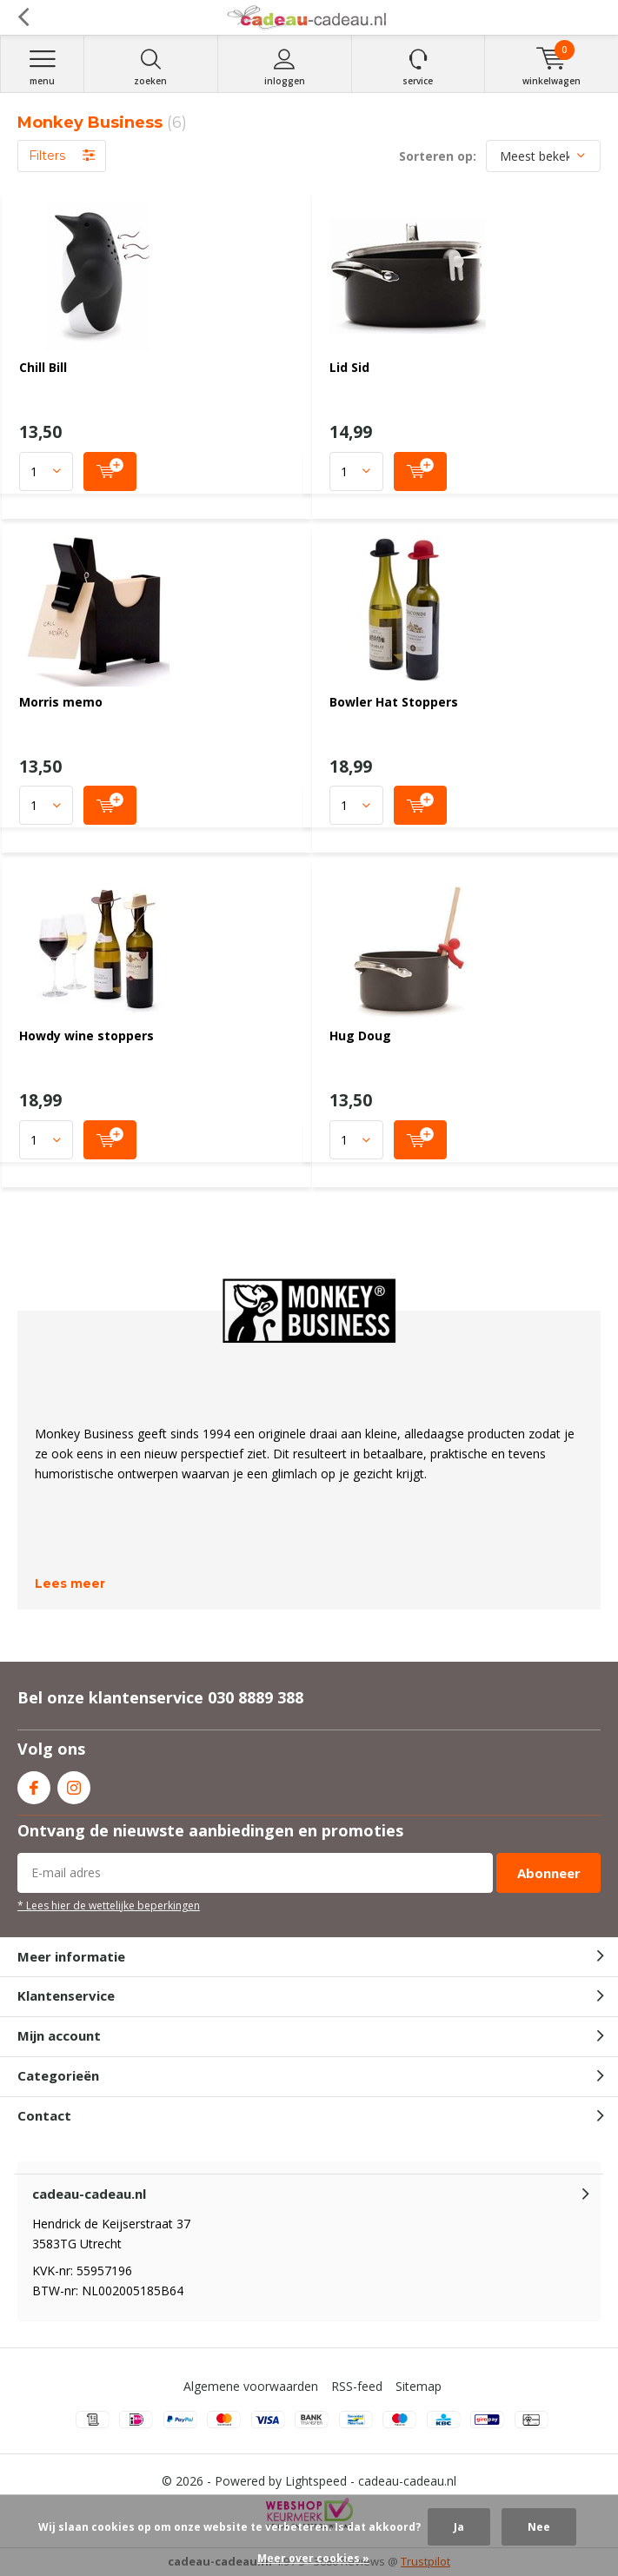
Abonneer (549, 1873)
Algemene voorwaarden (250, 2386)
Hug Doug (360, 1035)
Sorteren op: (437, 156)
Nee (539, 2527)
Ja (459, 2527)
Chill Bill (43, 367)
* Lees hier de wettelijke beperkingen (108, 1905)
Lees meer (70, 1583)
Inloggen (284, 67)
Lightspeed (316, 2481)
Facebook (33, 1783)
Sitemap (418, 2386)
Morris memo (61, 702)
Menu (42, 67)
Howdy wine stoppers (86, 1035)
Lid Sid (349, 367)
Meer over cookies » (313, 2558)
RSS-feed (356, 2386)
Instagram (73, 1783)
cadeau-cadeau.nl (407, 2481)
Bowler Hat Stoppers (393, 702)
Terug (23, 17)
